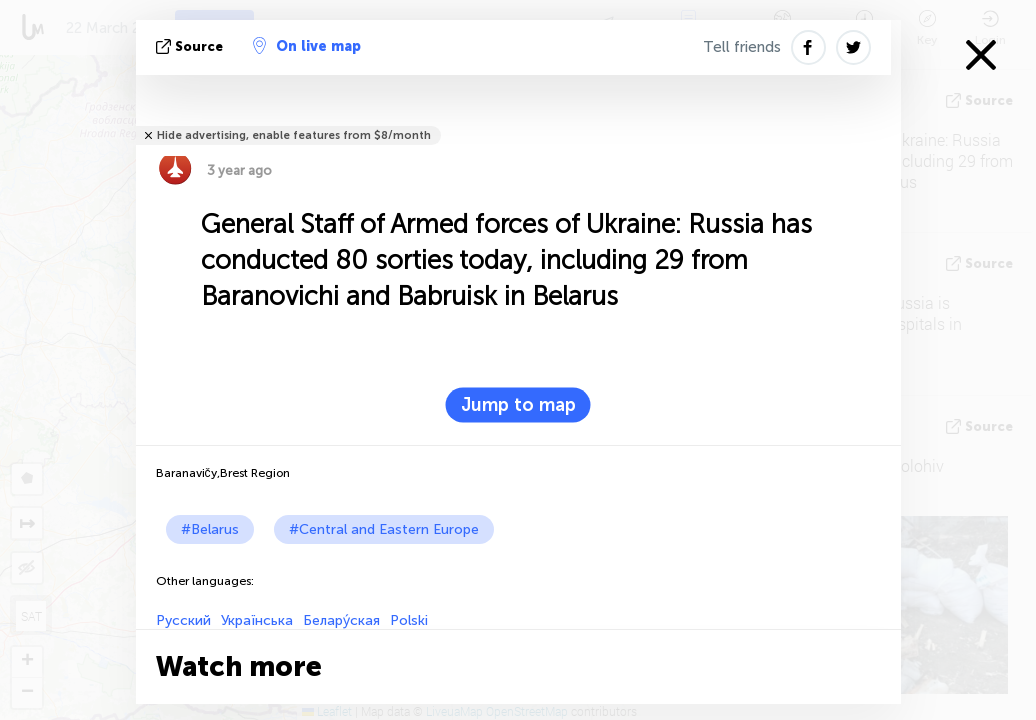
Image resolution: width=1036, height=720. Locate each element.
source (191, 46)
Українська (257, 620)
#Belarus (210, 529)
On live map (307, 46)
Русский (183, 620)
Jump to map (518, 405)
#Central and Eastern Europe (384, 529)
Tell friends (742, 47)
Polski (409, 620)
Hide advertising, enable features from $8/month (294, 135)
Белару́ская (341, 620)
